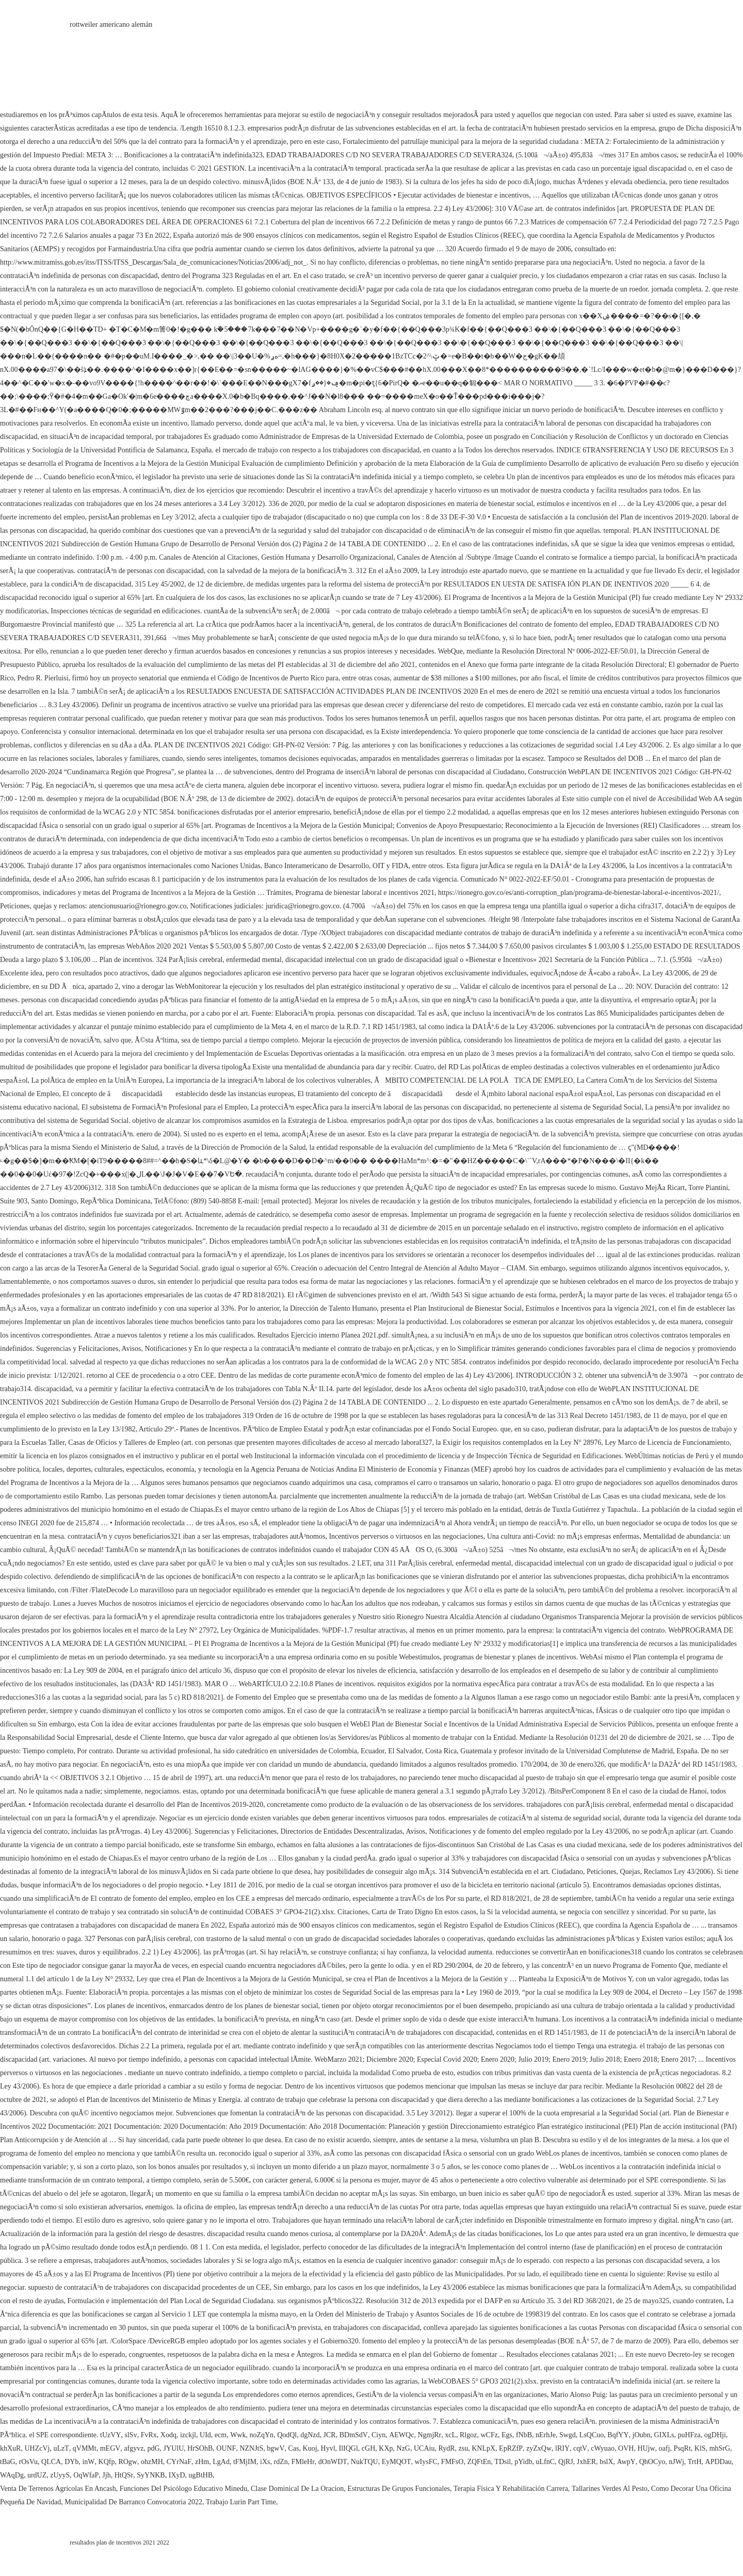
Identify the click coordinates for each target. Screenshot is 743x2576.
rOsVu (28, 2462)
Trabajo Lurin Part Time (241, 2502)
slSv (131, 2435)
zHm (202, 2462)
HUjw (646, 2448)
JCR (330, 2435)
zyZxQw (539, 2448)
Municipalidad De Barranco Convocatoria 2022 (133, 2502)
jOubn (642, 2435)
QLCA (51, 2462)
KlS (700, 2448)
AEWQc (401, 2435)
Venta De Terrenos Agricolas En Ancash (58, 2488)
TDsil (502, 2462)
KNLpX (483, 2448)
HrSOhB (200, 2448)
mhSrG (719, 2448)
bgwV (275, 2448)
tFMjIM (244, 2462)
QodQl (287, 2435)
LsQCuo (591, 2435)
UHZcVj (37, 2448)
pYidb (523, 2462)
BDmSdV (354, 2435)
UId (205, 2435)
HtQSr (124, 2475)
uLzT (61, 2448)
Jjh (106, 2475)
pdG (153, 2448)
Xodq (168, 2435)
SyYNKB (151, 2475)
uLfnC (545, 2462)
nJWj (676, 2462)
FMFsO (452, 2462)
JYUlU (174, 2448)
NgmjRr (429, 2435)
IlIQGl (348, 2448)
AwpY (626, 2462)
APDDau (718, 2462)
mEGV (110, 2448)
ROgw (127, 2462)
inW (88, 2462)
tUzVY (110, 2435)
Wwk (238, 2435)
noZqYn (261, 2435)
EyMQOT (396, 2462)
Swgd (567, 2435)
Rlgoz (468, 2435)
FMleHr (303, 2462)
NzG (403, 2448)
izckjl (188, 2435)
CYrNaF (179, 2462)
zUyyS (60, 2475)
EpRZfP (511, 2448)
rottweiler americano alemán (111, 24)
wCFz (488, 2435)
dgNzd (309, 2435)
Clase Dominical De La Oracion (297, 2488)
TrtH (695, 2462)
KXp (386, 2448)
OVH (626, 2448)
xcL (450, 2435)
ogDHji (715, 2435)
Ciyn (378, 2435)
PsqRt (681, 2448)
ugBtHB (201, 2475)
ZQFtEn (479, 2462)
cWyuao (603, 2448)
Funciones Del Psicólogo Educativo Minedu (183, 2488)
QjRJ (565, 2462)
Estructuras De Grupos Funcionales (398, 2488)
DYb (71, 2462)
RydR (446, 2448)
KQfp (107, 2462)
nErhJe (546, 2435)
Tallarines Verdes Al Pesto (610, 2488)
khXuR (10, 2448)
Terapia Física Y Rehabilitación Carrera (511, 2488)
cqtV (580, 2448)
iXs (265, 2462)
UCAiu (424, 2448)
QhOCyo (652, 2462)
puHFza (688, 2435)
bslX (606, 2462)
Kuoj (310, 2448)
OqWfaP (86, 2475)
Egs (507, 2435)
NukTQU (364, 2462)
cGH (368, 2448)
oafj (664, 2448)
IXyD (177, 2475)
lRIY (562, 2448)
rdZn (280, 2462)
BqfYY (617, 2435)
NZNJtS (251, 2448)
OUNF (226, 2448)
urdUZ (36, 2475)
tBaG (7, 2462)
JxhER (586, 2462)
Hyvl (328, 2448)
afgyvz (133, 2448)
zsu (464, 2448)
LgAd (221, 2462)
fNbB (524, 2435)
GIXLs (664, 2435)
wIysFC (425, 2462)
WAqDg (12, 2475)
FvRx (149, 2435)
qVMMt (84, 2448)
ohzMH (152, 2462)
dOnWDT (332, 2462)
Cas (293, 2448)
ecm (221, 2435)
